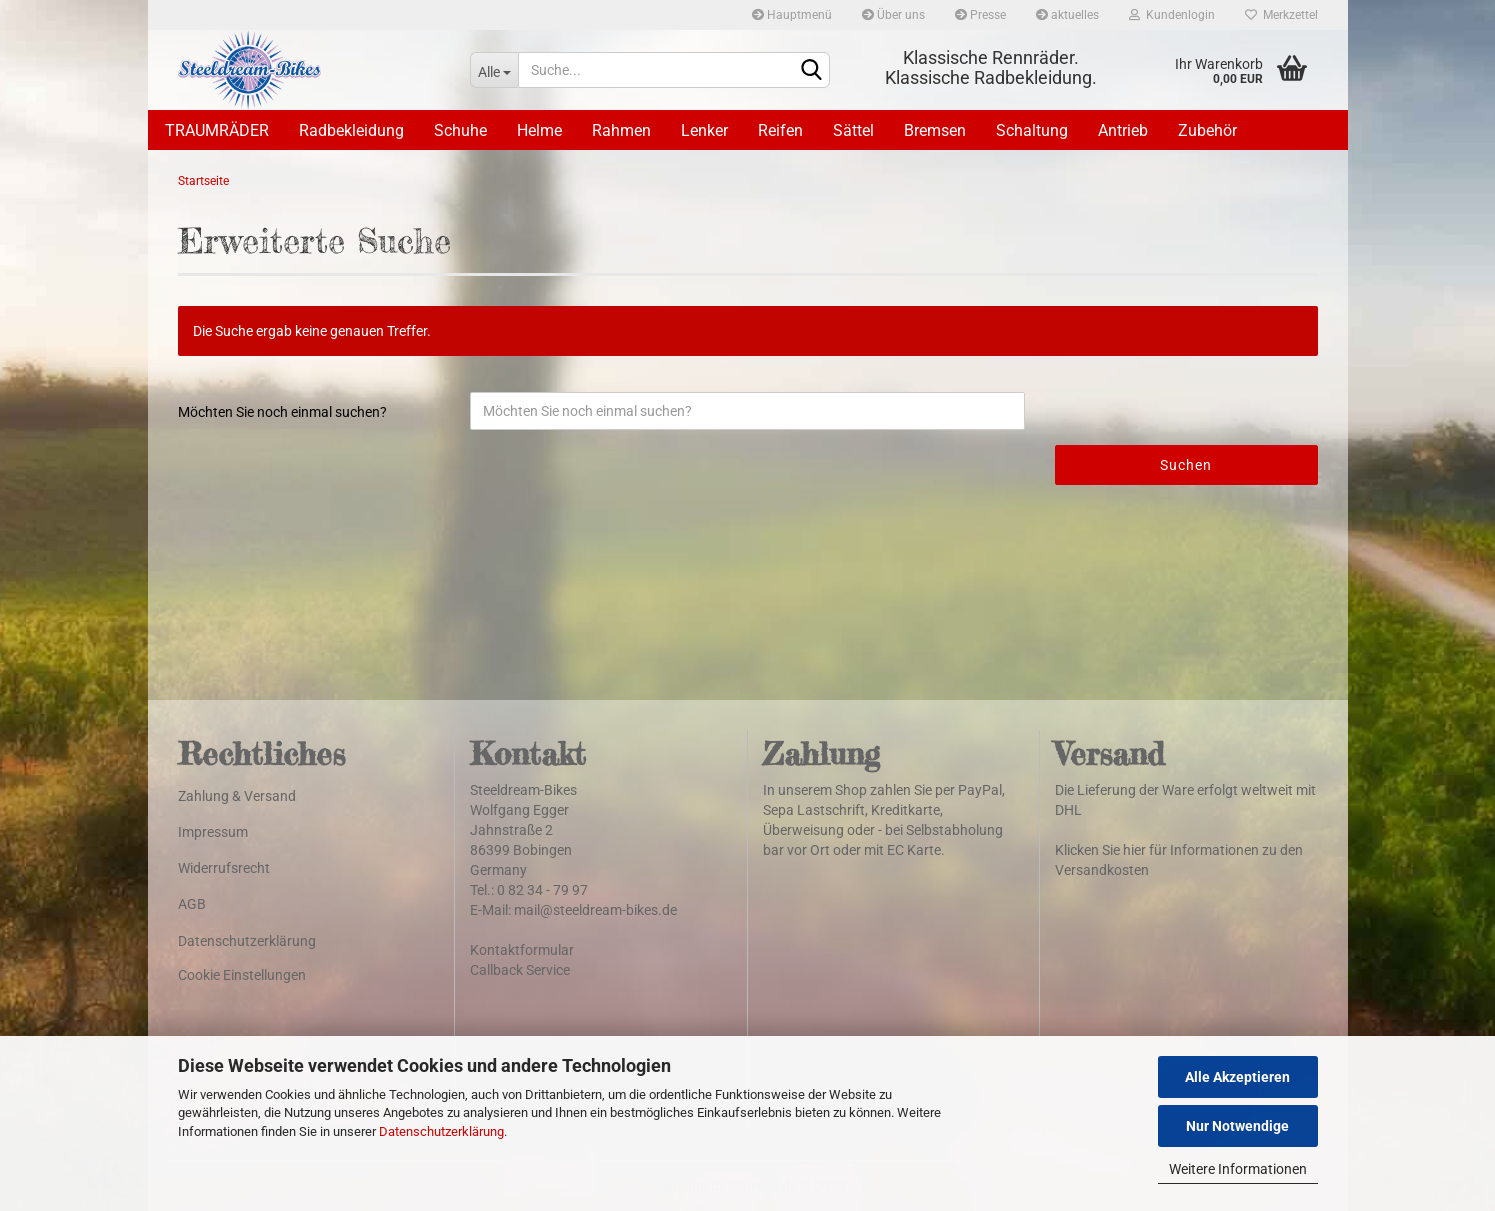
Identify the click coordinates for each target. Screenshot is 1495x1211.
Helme (539, 130)
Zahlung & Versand (237, 796)
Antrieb (1123, 130)
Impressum (213, 832)
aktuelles (1067, 15)
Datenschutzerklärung (441, 1131)
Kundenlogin (1172, 15)
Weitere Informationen (1238, 1169)
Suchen (1186, 465)
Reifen (780, 130)
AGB (192, 904)
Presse (980, 15)
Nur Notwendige (1237, 1126)
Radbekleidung (351, 130)
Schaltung (1032, 130)
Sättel (853, 130)
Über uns (893, 15)
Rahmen (621, 130)
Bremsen (935, 130)
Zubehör (1207, 130)
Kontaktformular (522, 950)
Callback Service (520, 970)
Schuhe (460, 130)
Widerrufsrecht (224, 868)
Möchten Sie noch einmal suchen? (282, 412)
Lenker (704, 130)
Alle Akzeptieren (1237, 1077)
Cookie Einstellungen (242, 975)
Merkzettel (1281, 15)
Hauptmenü (792, 15)
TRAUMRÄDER (217, 130)
